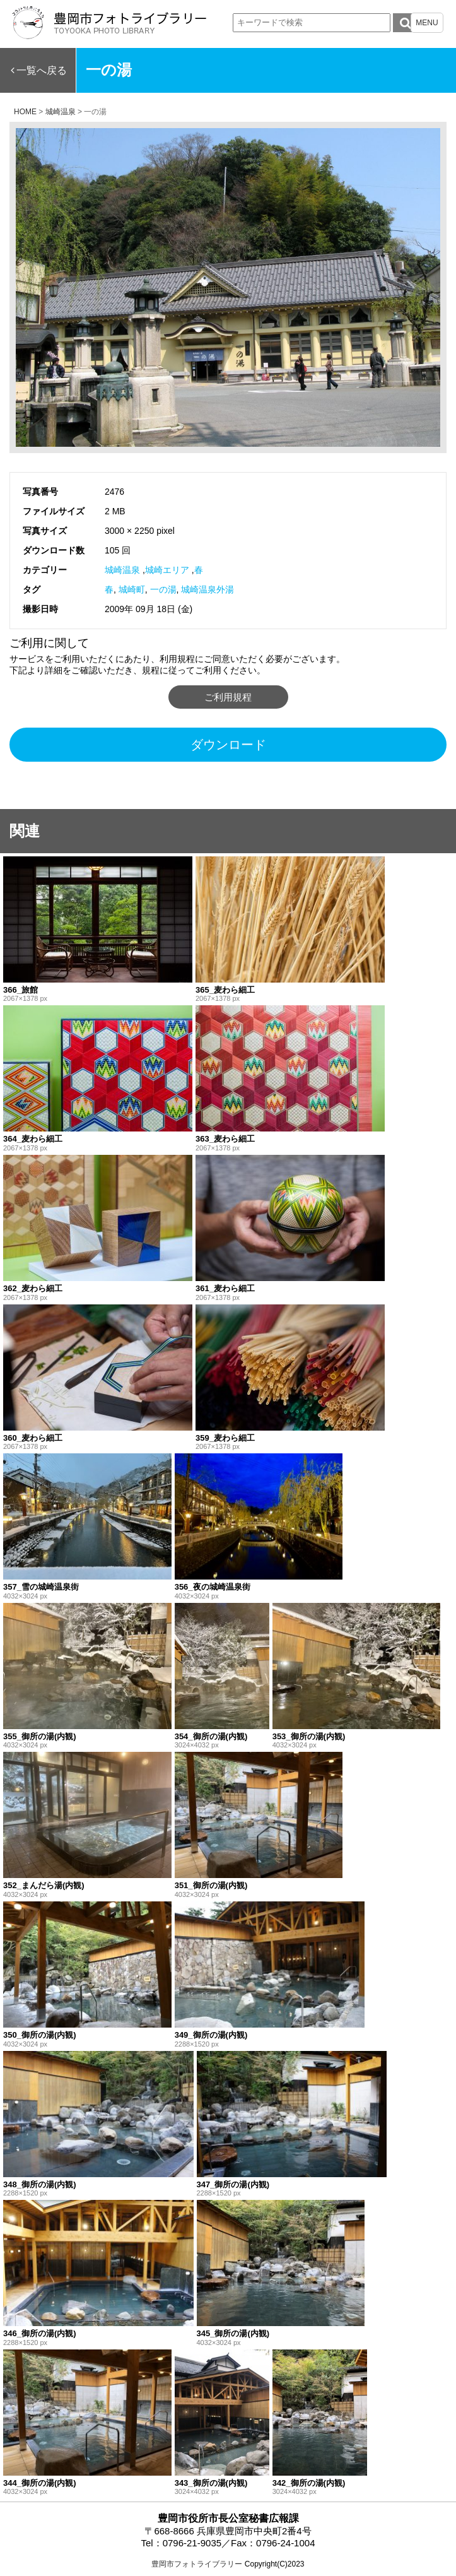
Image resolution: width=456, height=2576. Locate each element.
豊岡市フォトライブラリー (196, 2564)
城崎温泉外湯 (207, 589)
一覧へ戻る (41, 70)
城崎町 (132, 589)
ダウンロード (228, 745)
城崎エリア (167, 570)
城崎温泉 (122, 570)
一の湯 (163, 589)
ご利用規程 (228, 697)
